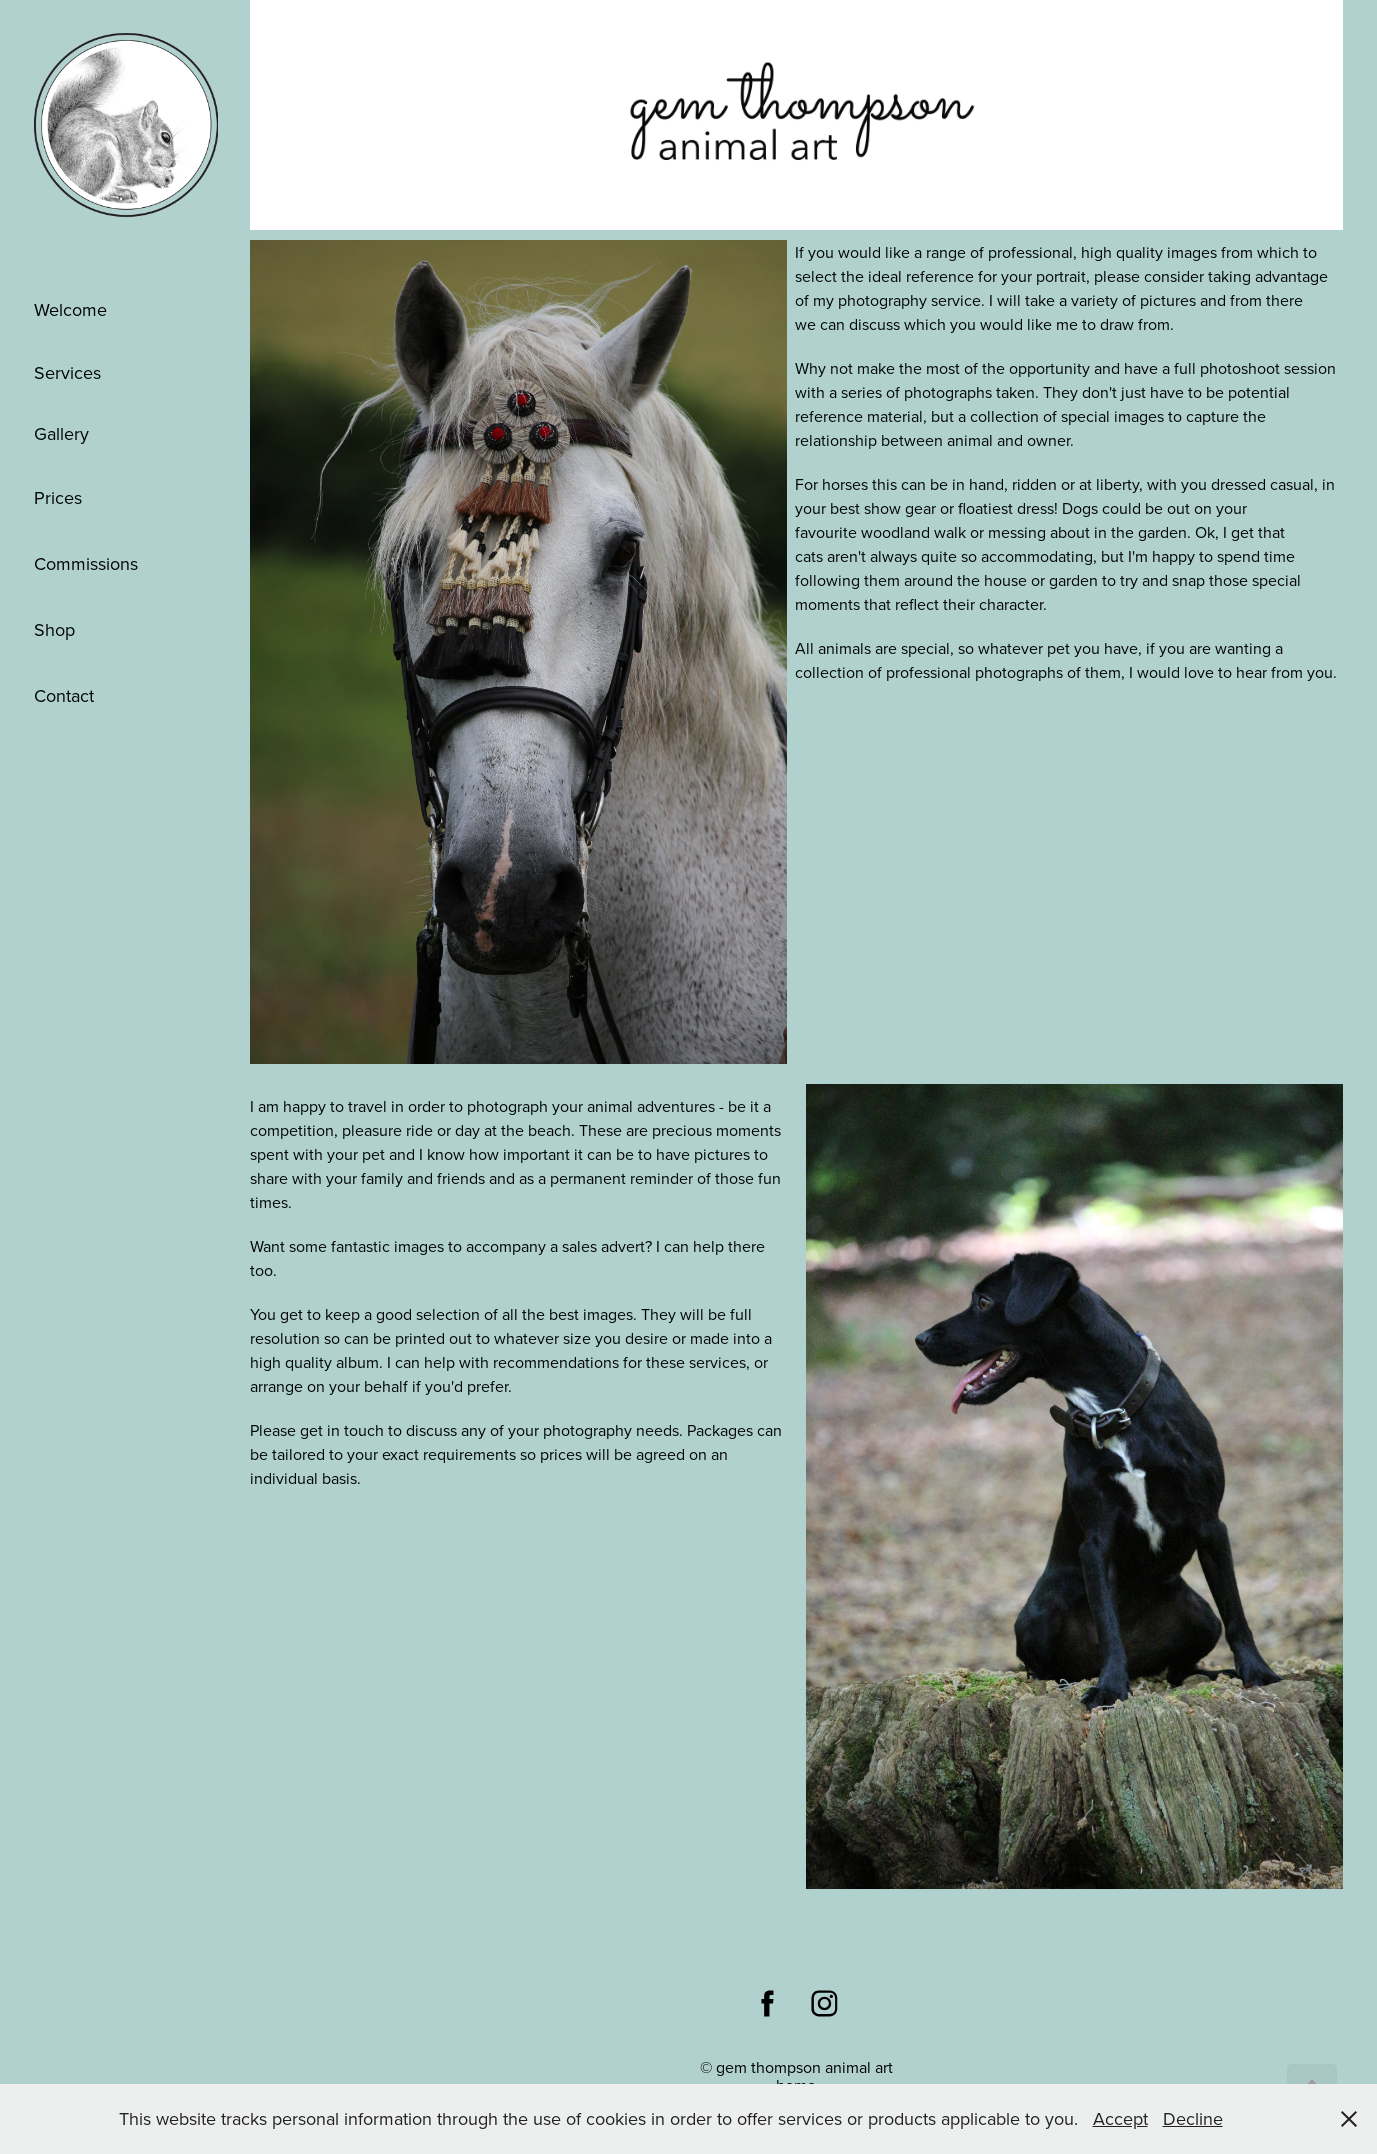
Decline (1193, 2118)
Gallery (61, 433)
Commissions (86, 563)
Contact (64, 695)
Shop (54, 629)
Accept (1120, 2118)
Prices (58, 497)
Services (67, 372)
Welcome (70, 309)
